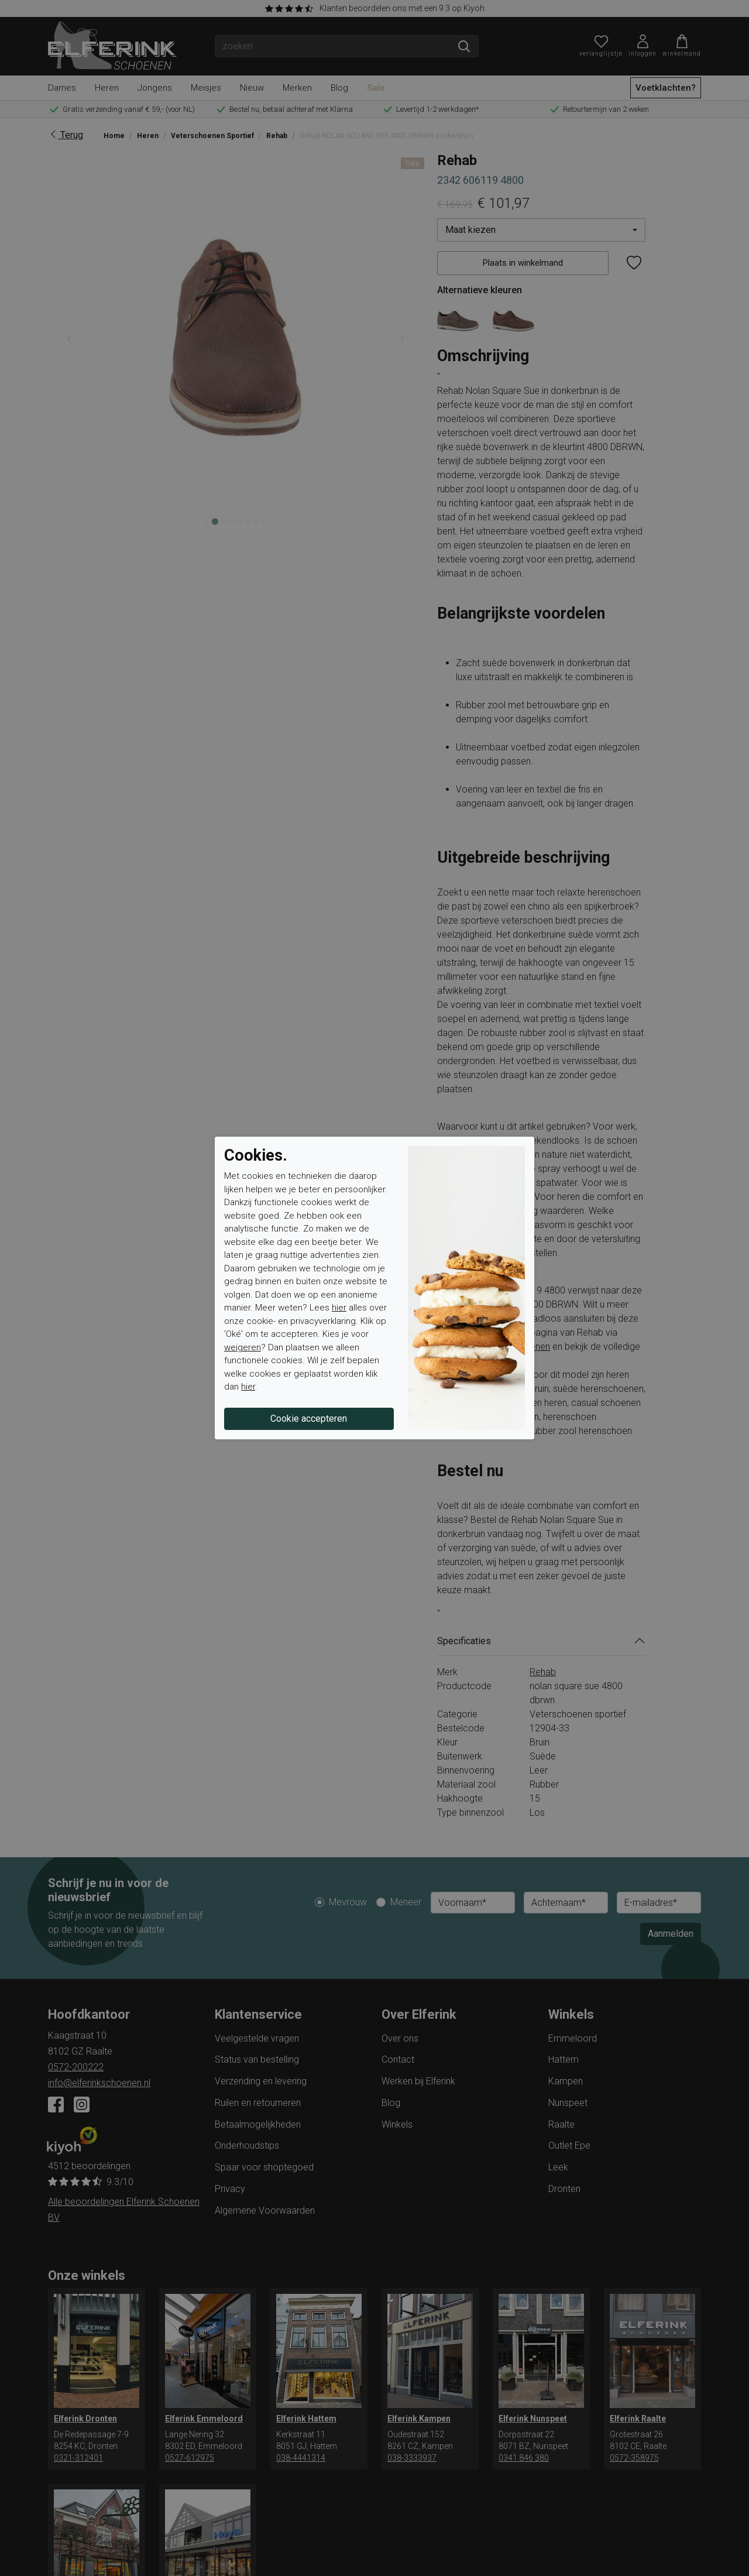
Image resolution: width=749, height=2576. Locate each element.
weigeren (242, 1347)
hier (339, 1307)
